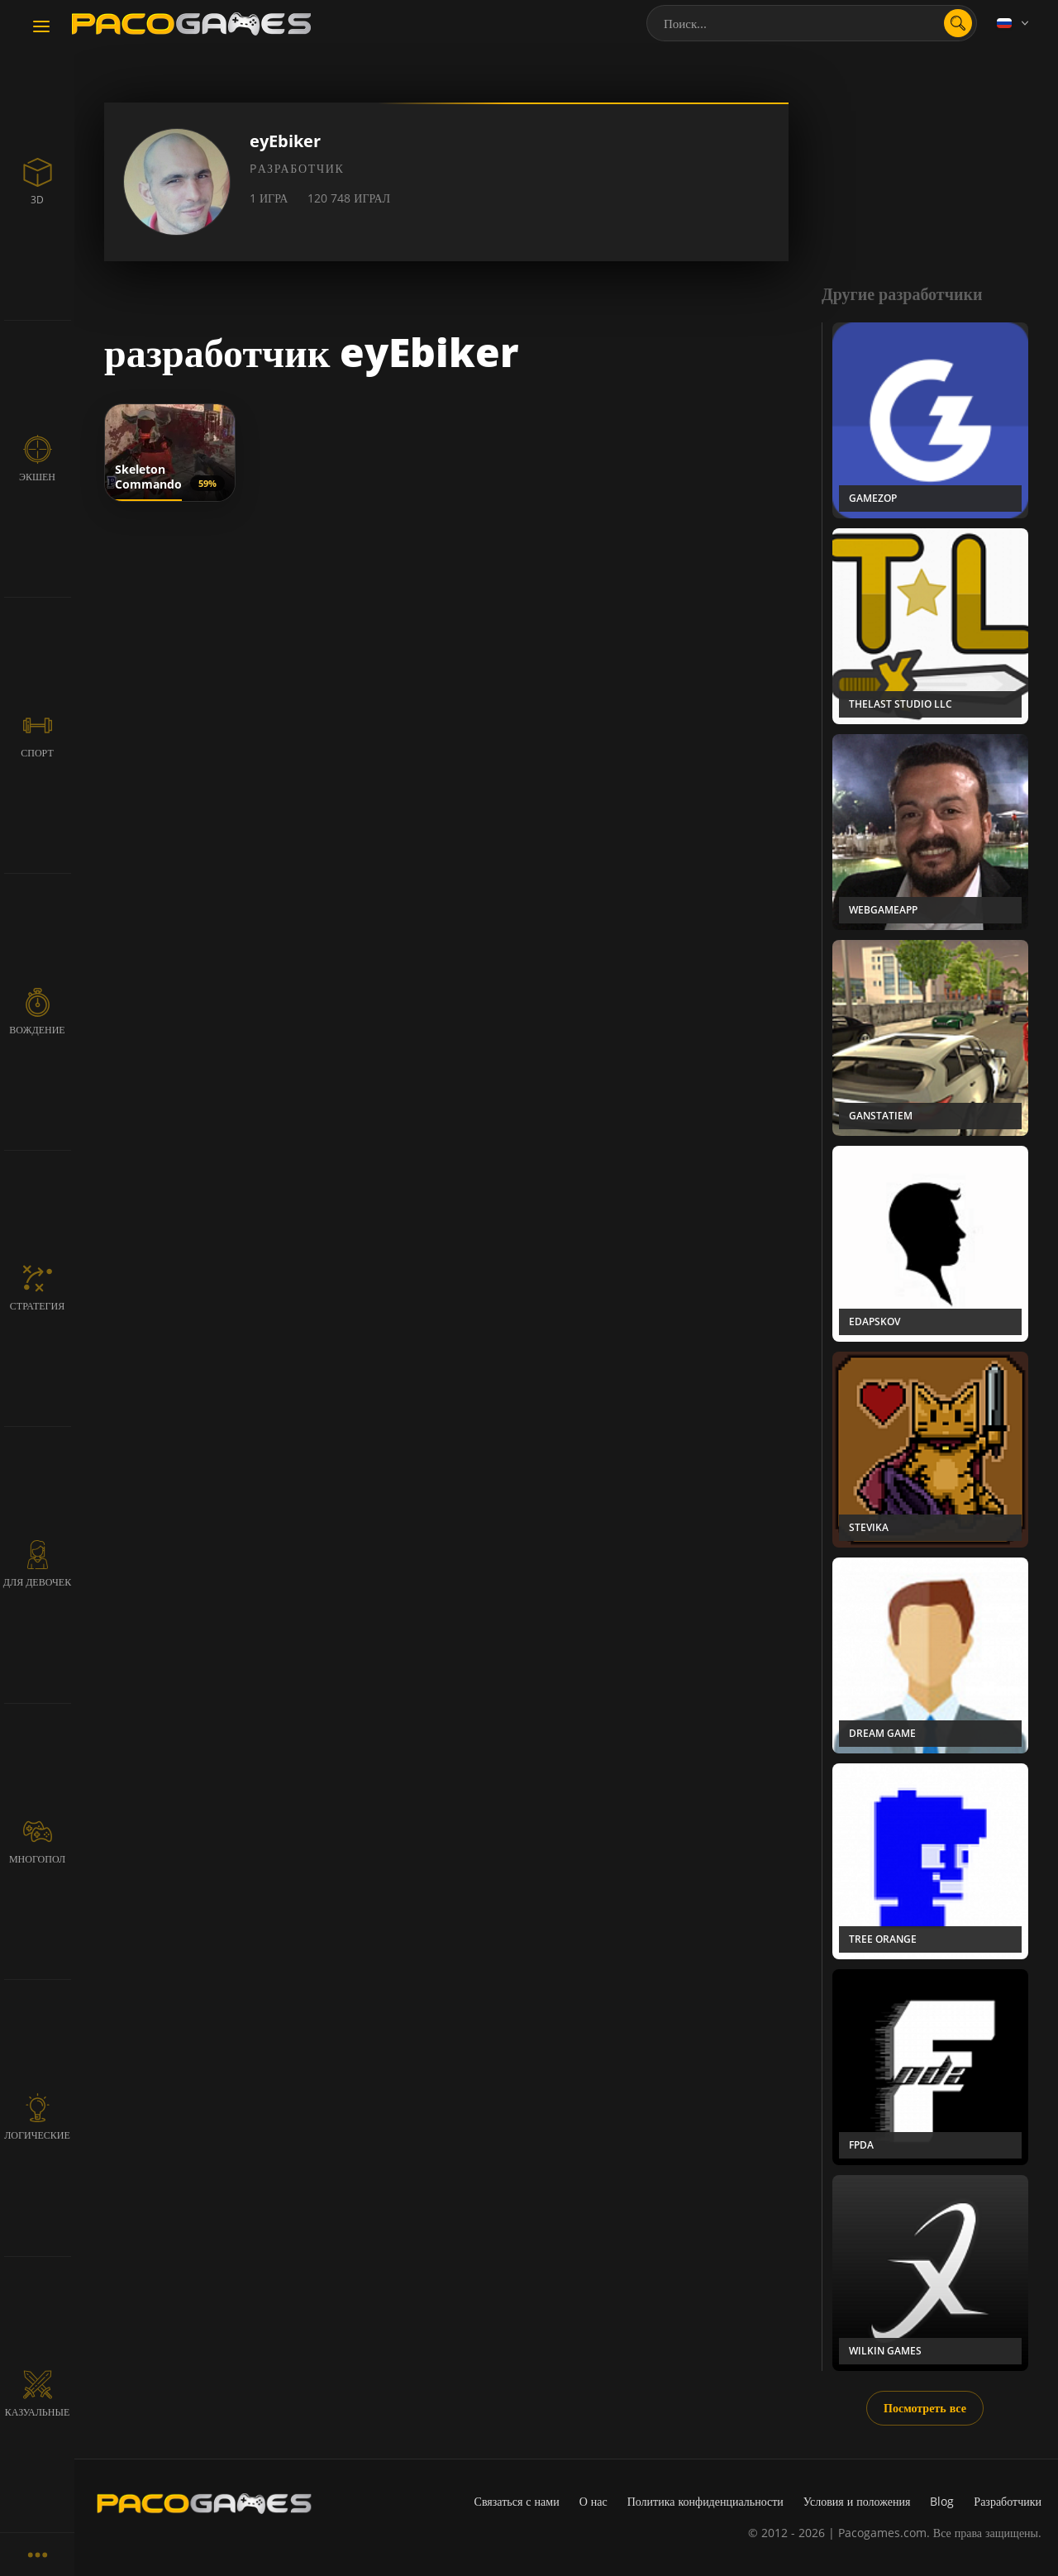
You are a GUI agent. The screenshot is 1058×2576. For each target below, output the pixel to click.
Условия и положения (857, 2501)
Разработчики (1007, 2501)
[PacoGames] (204, 2503)
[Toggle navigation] (41, 27)
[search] (958, 23)
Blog (942, 2501)
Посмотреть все (925, 2408)
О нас (593, 2501)
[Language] (1014, 23)
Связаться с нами (517, 2501)
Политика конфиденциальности (705, 2501)
